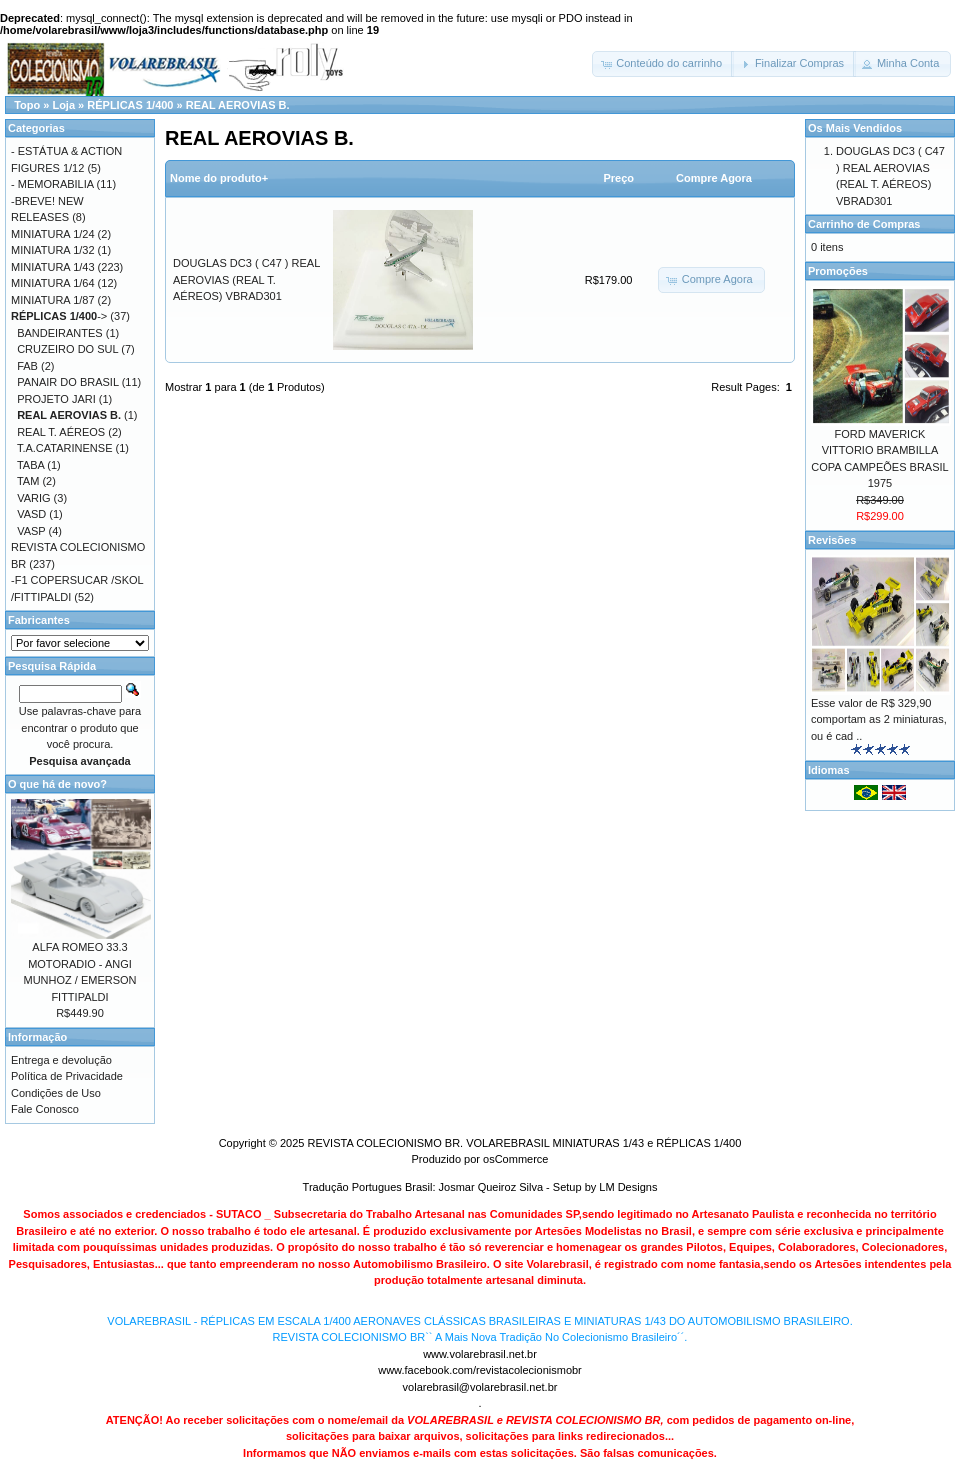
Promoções (838, 271)
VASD (31, 514)
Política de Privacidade (67, 1076)
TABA (30, 465)
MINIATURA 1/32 (53, 250)
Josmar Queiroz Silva (491, 1187)
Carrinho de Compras (864, 224)
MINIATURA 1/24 (53, 234)
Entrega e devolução (61, 1060)
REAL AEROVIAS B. (238, 105)
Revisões (832, 540)
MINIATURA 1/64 (53, 283)
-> (59, 316)
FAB (27, 366)
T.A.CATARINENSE (65, 448)
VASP (31, 531)
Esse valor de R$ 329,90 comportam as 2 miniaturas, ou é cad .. (879, 719)
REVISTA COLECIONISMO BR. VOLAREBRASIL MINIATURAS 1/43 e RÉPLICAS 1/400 (524, 1143)
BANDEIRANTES (60, 333)
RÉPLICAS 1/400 (130, 105)
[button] (663, 64)
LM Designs (628, 1187)
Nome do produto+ (219, 178)
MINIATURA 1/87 (53, 300)
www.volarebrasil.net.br (480, 1354)
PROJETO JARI (56, 399)
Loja (63, 105)
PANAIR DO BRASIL (67, 382)
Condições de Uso (56, 1093)
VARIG (33, 498)
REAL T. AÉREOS (61, 432)
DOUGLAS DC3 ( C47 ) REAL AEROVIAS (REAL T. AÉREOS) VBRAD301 (246, 279)
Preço (618, 178)
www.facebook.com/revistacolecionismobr (480, 1370)
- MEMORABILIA (52, 184)
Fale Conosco (45, 1109)
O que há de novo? (57, 784)
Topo (27, 105)
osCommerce (515, 1159)
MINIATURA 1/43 (53, 267)
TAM (28, 481)
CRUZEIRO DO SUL (67, 349)
